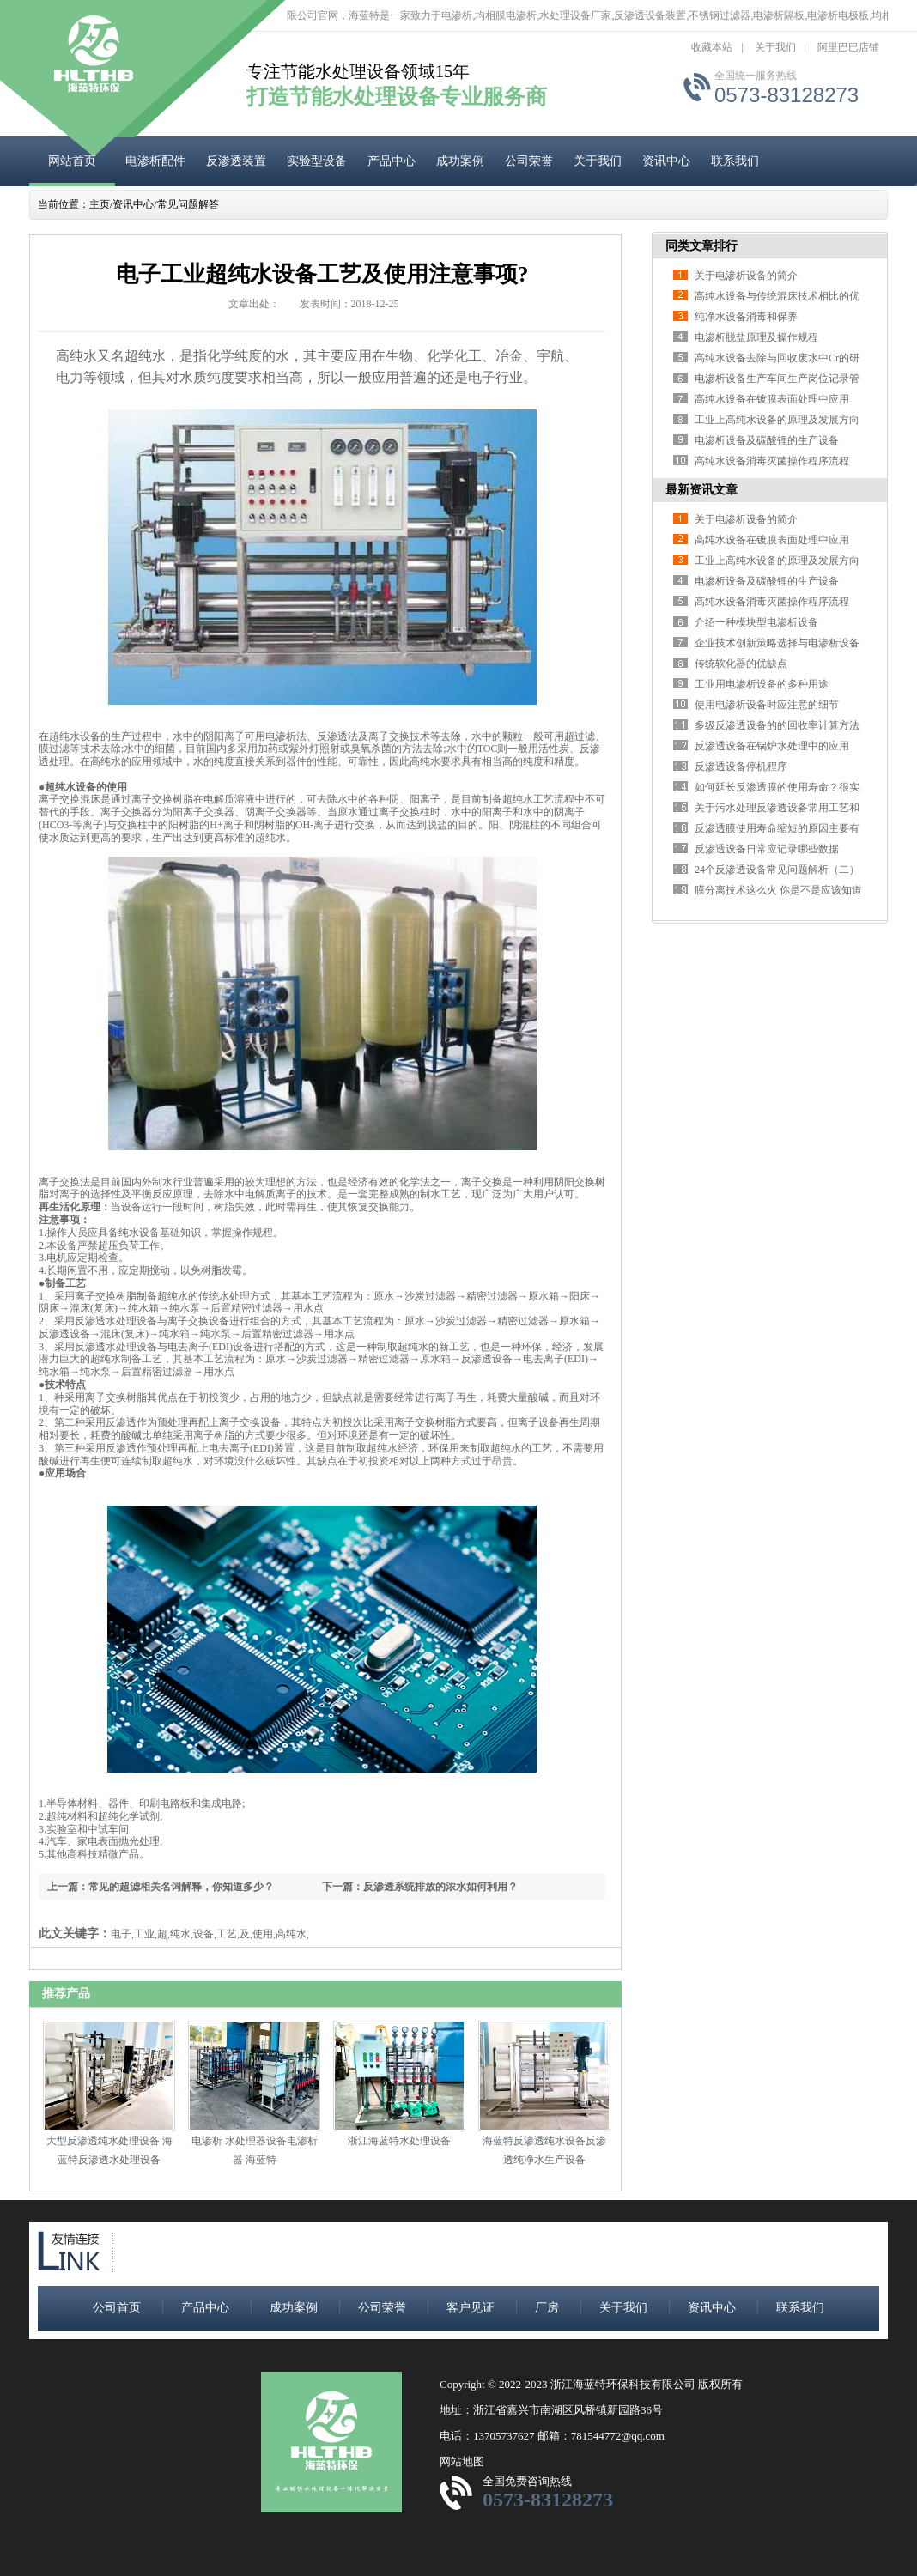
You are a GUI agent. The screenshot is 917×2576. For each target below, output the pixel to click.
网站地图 (462, 2461)
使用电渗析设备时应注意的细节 (767, 705)
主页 (99, 204)
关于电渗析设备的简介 (746, 276)
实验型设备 (317, 161)
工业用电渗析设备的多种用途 (762, 684)
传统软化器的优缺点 (741, 664)
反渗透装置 (236, 161)
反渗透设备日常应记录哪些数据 (767, 849)
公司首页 (117, 2307)
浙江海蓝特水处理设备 (399, 2141)
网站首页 (72, 161)
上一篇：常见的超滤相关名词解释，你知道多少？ (160, 1887)
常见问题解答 (188, 204)
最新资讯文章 (701, 489)
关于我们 (775, 47)
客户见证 (470, 2307)
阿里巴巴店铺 (848, 47)
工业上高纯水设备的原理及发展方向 (777, 420)
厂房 (547, 2307)
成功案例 (460, 161)
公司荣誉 (529, 161)
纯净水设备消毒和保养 (746, 317)
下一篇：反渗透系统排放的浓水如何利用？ (420, 1887)
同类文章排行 (701, 245)
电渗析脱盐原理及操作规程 (756, 337)
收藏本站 (711, 47)
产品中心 (391, 161)
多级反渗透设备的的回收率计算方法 (777, 725)
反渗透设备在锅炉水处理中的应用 (772, 746)
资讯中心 (666, 161)
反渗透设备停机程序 (741, 767)
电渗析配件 (155, 161)
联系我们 (735, 161)
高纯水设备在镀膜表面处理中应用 (772, 399)
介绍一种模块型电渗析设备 (756, 622)
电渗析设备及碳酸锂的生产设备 (767, 440)
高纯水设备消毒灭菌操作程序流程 (772, 461)
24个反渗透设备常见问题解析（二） (777, 870)
